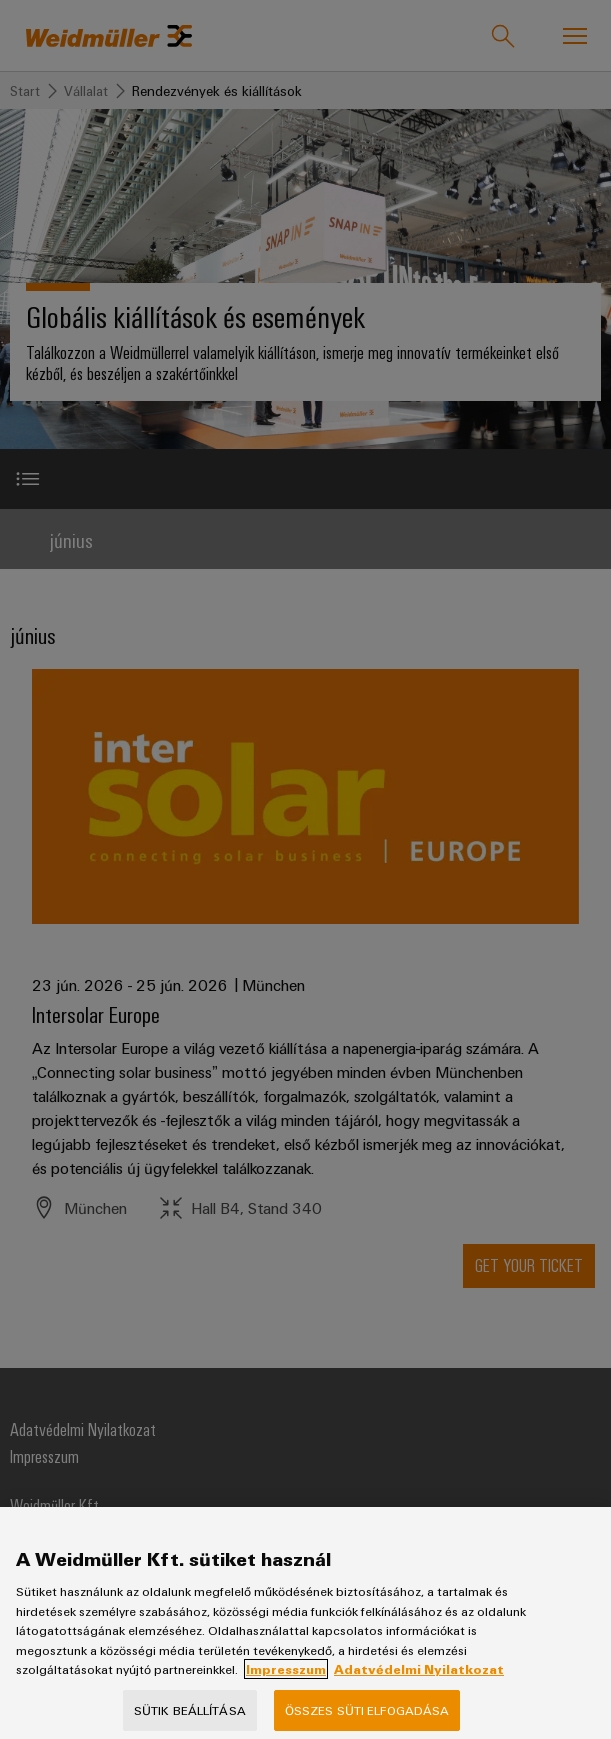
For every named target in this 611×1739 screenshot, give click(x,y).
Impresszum (286, 1687)
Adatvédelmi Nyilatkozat (419, 1687)
